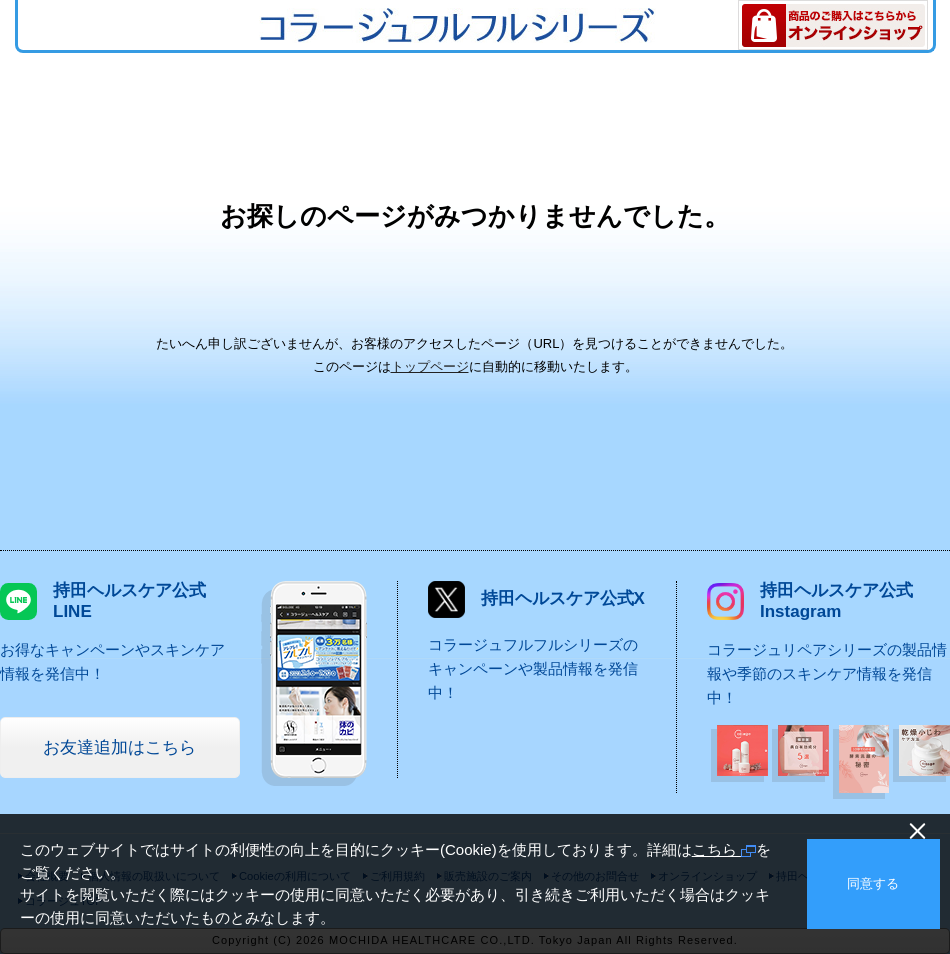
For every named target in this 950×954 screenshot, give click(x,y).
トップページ (430, 366)
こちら (724, 849)
